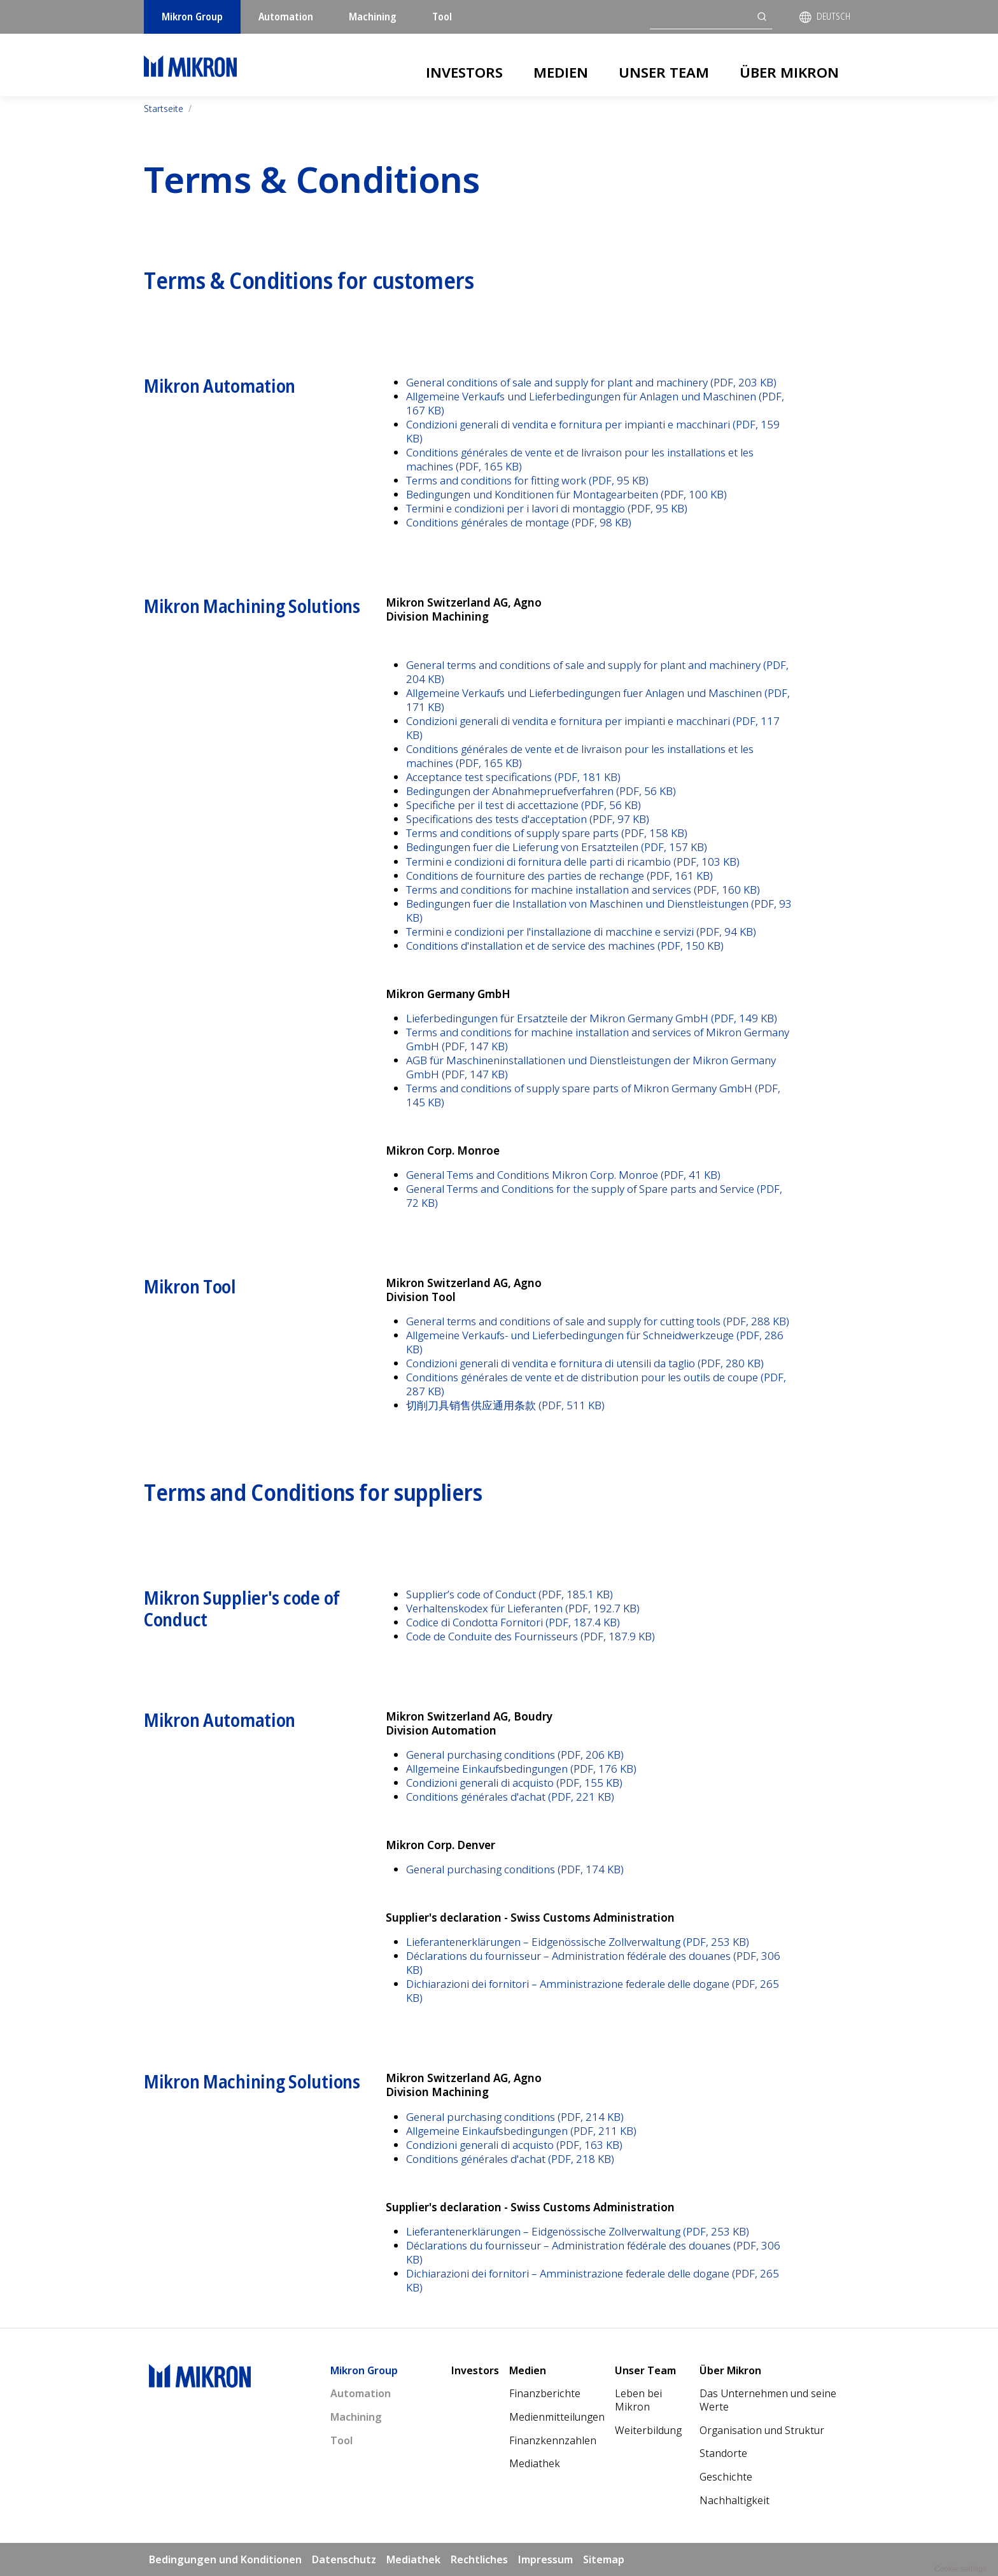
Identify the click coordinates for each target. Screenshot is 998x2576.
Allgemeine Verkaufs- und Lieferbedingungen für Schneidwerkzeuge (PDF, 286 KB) (595, 1342)
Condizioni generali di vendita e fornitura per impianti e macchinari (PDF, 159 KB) (593, 431)
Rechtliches (479, 2559)
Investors (464, 71)
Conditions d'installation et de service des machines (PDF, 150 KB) (565, 945)
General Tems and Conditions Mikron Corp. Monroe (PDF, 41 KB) (563, 1174)
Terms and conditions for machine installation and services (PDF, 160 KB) (583, 889)
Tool (442, 17)
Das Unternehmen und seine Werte (767, 2400)
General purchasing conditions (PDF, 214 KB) (515, 2116)
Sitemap (603, 2559)
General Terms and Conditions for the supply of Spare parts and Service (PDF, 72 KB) (594, 1195)
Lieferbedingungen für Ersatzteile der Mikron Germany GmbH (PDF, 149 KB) (591, 1018)
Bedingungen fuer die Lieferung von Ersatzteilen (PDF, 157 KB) (556, 847)
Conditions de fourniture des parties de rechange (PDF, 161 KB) (559, 875)
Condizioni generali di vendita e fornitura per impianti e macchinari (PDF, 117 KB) (593, 728)
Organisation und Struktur (761, 2430)
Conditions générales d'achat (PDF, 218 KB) (510, 2158)
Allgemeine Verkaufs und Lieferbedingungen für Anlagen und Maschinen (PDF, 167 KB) (595, 403)
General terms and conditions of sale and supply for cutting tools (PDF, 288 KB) (597, 1321)
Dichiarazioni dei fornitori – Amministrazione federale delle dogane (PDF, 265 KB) (592, 1990)
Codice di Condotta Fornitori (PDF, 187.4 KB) (513, 1622)
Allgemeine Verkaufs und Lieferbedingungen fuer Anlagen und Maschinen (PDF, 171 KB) (598, 700)
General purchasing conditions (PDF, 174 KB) (515, 1869)
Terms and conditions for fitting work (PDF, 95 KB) (527, 480)
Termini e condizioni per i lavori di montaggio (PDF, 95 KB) (546, 508)
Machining (373, 17)
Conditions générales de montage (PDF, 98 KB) (518, 522)
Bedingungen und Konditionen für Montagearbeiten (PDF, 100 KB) (566, 494)
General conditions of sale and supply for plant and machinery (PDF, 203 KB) (591, 382)
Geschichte (725, 2477)
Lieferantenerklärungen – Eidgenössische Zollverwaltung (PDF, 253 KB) (577, 1941)
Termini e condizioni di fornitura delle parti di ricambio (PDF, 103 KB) (573, 861)
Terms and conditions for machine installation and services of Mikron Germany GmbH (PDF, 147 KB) (597, 1039)
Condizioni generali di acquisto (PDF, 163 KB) (514, 2144)
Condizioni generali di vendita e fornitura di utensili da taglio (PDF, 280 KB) (585, 1363)
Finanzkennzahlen (552, 2440)
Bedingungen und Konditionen (225, 2559)
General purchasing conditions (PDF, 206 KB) (515, 1754)
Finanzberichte (544, 2393)
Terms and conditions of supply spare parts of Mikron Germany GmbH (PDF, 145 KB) (593, 1095)
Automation (285, 17)
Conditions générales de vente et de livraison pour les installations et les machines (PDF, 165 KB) (580, 459)
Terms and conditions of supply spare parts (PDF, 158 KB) (546, 833)
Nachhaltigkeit (734, 2500)
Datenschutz (344, 2559)
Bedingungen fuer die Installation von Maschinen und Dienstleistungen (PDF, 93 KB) (599, 910)
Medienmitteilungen (557, 2417)
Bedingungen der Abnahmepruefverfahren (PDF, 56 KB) (541, 791)
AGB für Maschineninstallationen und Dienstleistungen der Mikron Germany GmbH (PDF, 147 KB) (591, 1067)
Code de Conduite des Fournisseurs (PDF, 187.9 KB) (530, 1636)
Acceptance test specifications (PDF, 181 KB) (513, 777)
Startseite (163, 108)
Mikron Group (192, 17)
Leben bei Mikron (638, 2400)
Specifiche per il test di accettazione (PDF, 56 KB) (523, 805)
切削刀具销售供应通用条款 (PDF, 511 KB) (505, 1405)
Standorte (723, 2453)
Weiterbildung (648, 2430)
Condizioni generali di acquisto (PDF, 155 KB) (514, 1782)
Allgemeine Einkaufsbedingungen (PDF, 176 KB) (521, 1768)
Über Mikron (789, 71)
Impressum (545, 2559)
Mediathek (534, 2463)
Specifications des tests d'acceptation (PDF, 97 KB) (527, 819)
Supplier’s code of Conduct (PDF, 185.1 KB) (509, 1594)
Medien (560, 71)
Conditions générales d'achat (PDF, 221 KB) (510, 1796)
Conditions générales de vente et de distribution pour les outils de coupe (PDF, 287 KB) (596, 1384)
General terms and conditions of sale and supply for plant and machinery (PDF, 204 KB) (597, 672)
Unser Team (664, 71)
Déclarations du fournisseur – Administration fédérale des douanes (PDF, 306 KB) (593, 1962)
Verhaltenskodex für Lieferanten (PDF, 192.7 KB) (523, 1608)
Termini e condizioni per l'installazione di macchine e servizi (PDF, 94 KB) (581, 931)
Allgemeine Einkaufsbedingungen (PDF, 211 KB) (521, 2130)
